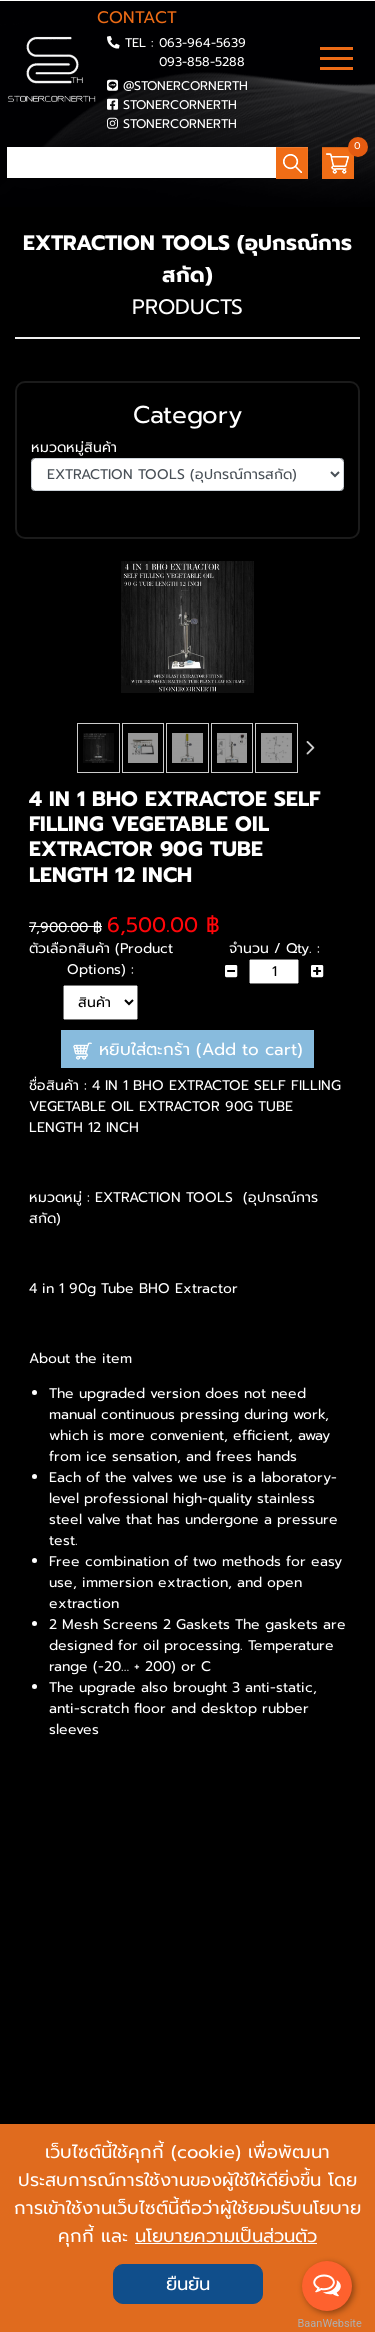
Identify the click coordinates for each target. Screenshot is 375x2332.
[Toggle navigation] (336, 61)
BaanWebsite (328, 2323)
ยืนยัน (188, 2284)
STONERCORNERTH (180, 104)
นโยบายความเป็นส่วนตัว (226, 2236)
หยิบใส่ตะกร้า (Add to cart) (187, 1049)
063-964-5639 (202, 42)
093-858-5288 (202, 61)
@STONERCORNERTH (185, 85)
